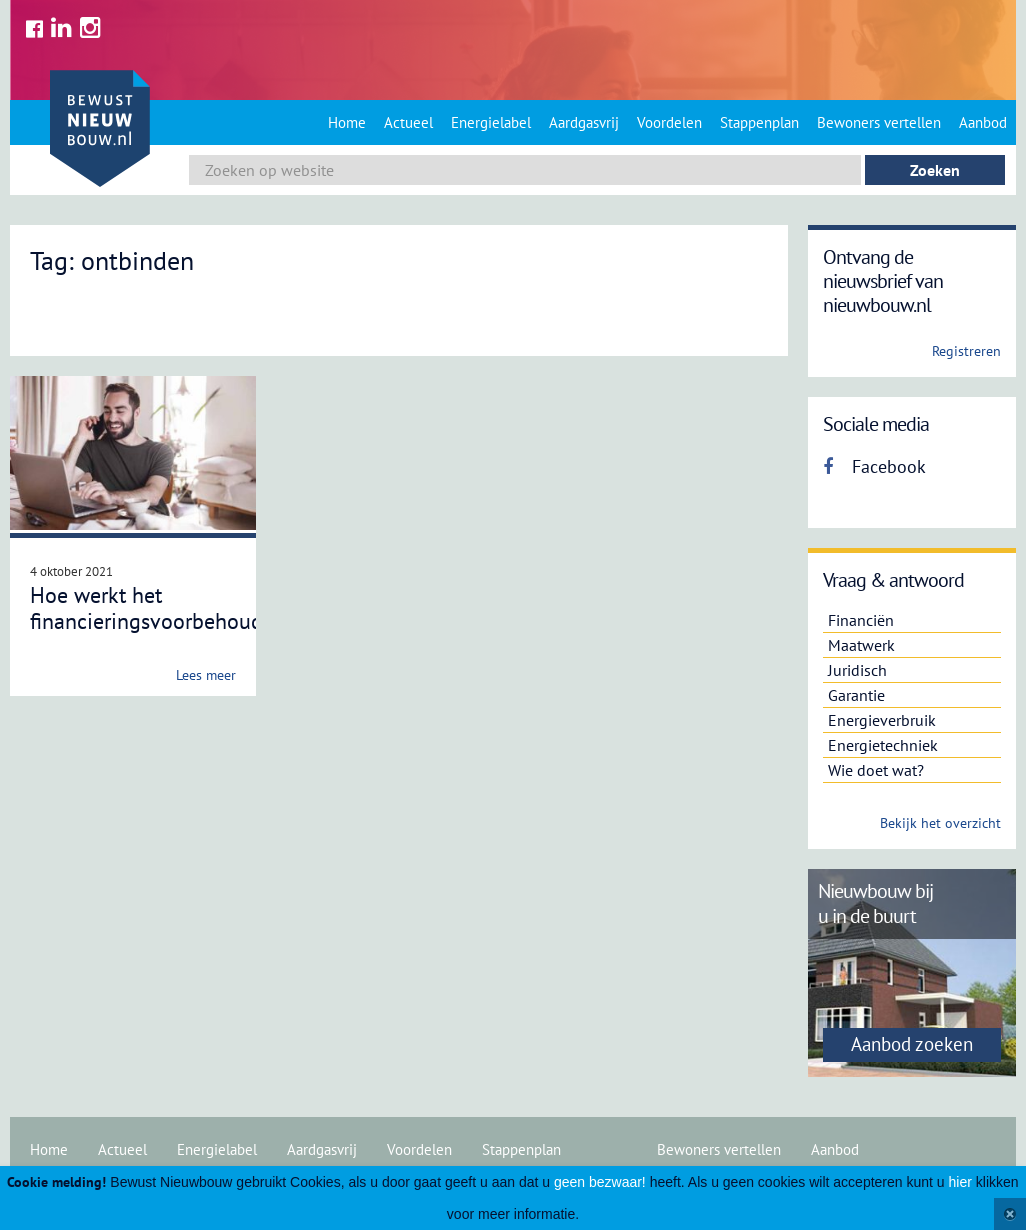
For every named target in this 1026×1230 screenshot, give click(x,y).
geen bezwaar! (600, 1182)
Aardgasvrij (584, 122)
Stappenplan (759, 122)
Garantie (856, 695)
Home (347, 122)
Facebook (874, 466)
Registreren (966, 351)
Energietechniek (883, 745)
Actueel (408, 122)
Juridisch (857, 670)
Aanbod (983, 122)
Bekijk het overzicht (940, 823)
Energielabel (491, 122)
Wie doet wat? (876, 770)
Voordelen (669, 122)
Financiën (861, 620)
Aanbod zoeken (912, 1044)
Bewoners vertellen (879, 122)
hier (960, 1182)
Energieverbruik (882, 720)
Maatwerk (861, 645)
